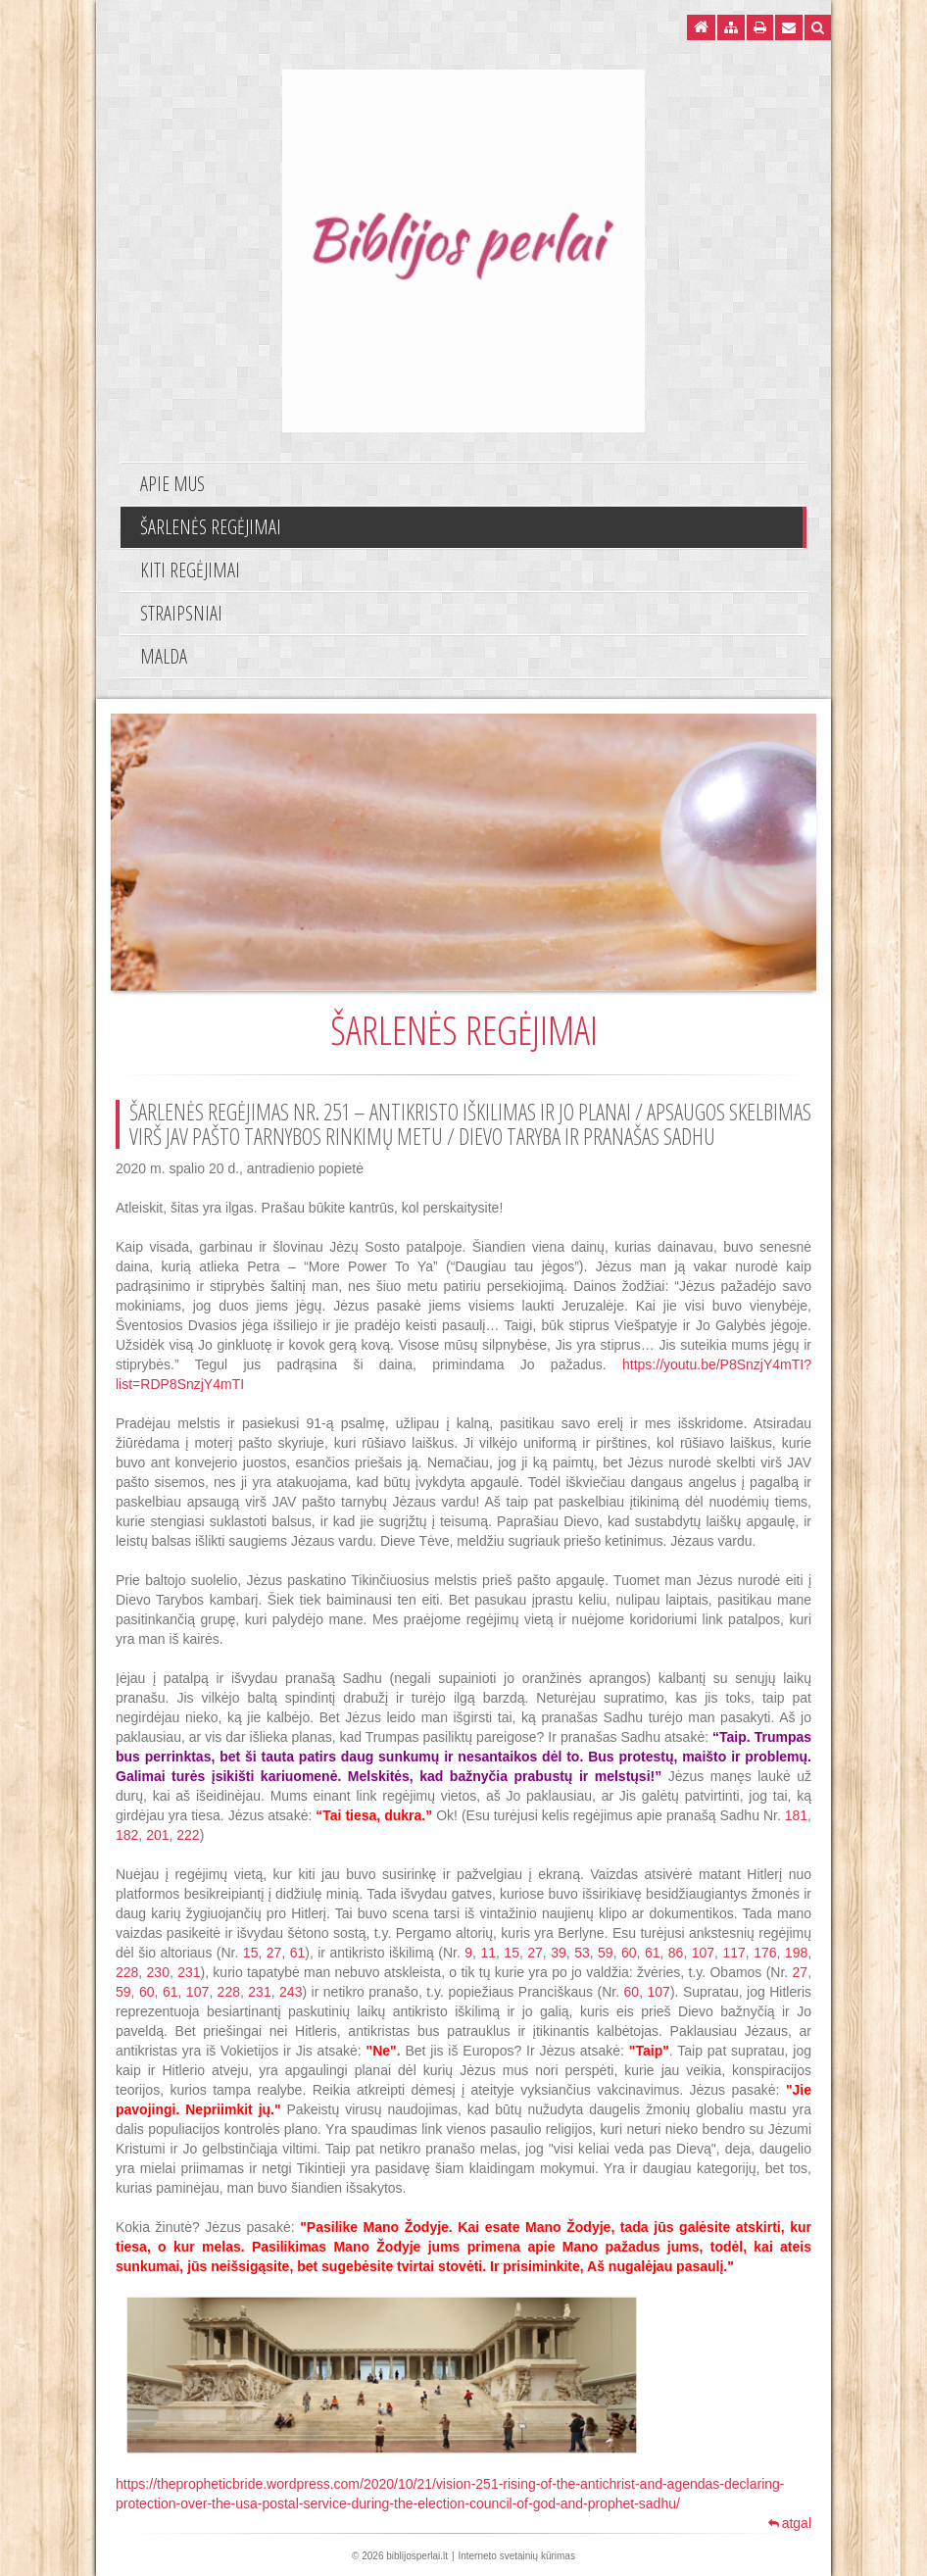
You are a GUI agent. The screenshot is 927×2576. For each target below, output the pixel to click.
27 (274, 1952)
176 (765, 1952)
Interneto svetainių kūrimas (516, 2556)
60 (629, 1952)
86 (676, 1952)
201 (157, 1835)
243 (290, 1992)
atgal (789, 2523)
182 (127, 1835)
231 (188, 1972)
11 (488, 1952)
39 (558, 1952)
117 (733, 1952)
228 (127, 1972)
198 (796, 1952)
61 (298, 1952)
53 (582, 1952)
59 (605, 1952)
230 (158, 1972)
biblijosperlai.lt (417, 2556)
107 (703, 1952)
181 (796, 1815)
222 (187, 1835)
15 (251, 1952)
